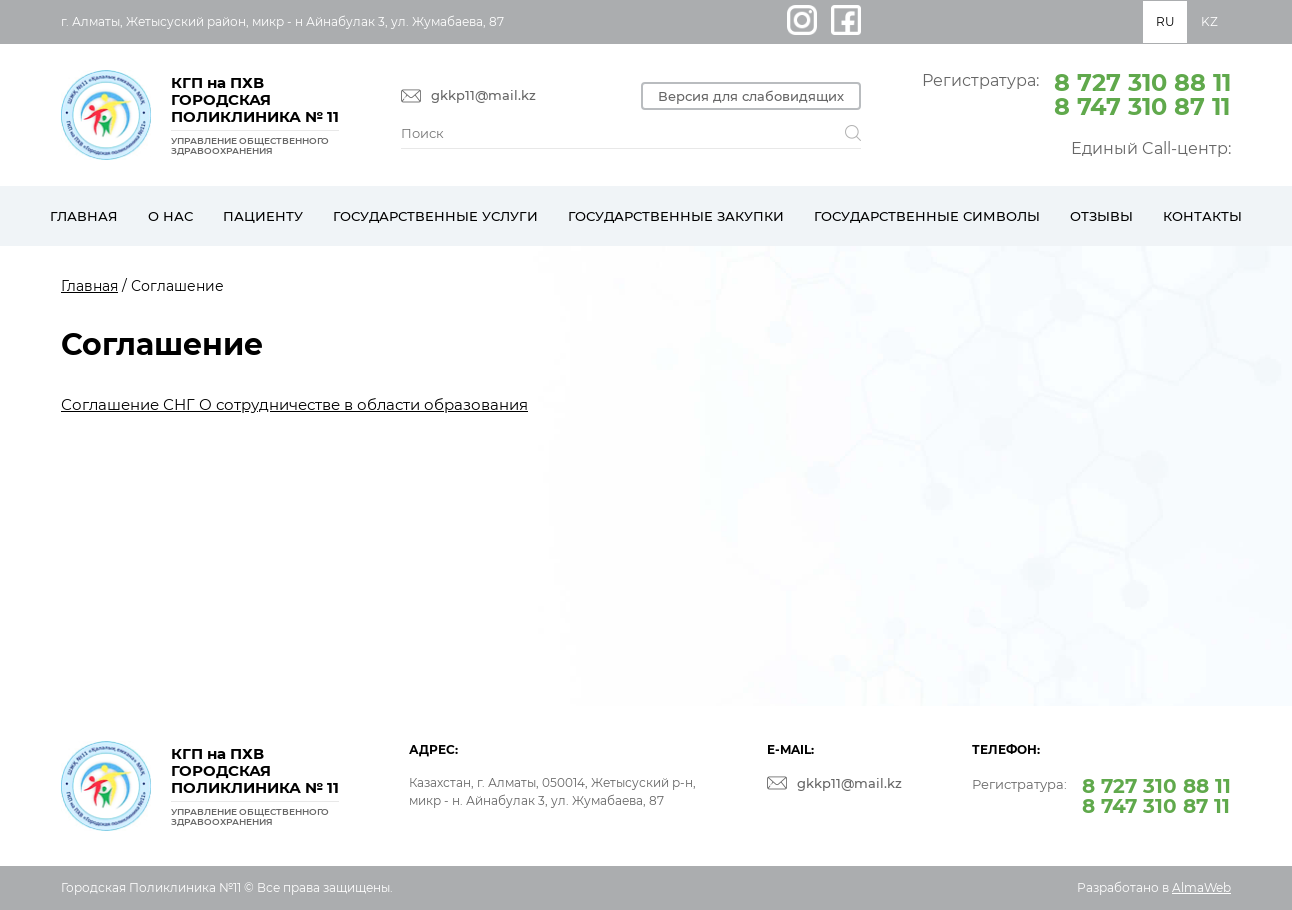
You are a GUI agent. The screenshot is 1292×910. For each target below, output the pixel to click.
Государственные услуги (435, 216)
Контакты (1202, 216)
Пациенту (263, 216)
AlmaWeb (1201, 887)
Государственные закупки (676, 216)
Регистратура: (1076, 93)
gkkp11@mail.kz (483, 95)
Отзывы (1101, 216)
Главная (84, 216)
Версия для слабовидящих (751, 96)
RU (1165, 21)
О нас (170, 216)
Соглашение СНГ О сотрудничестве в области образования (294, 404)
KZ (1209, 21)
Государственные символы (927, 216)
